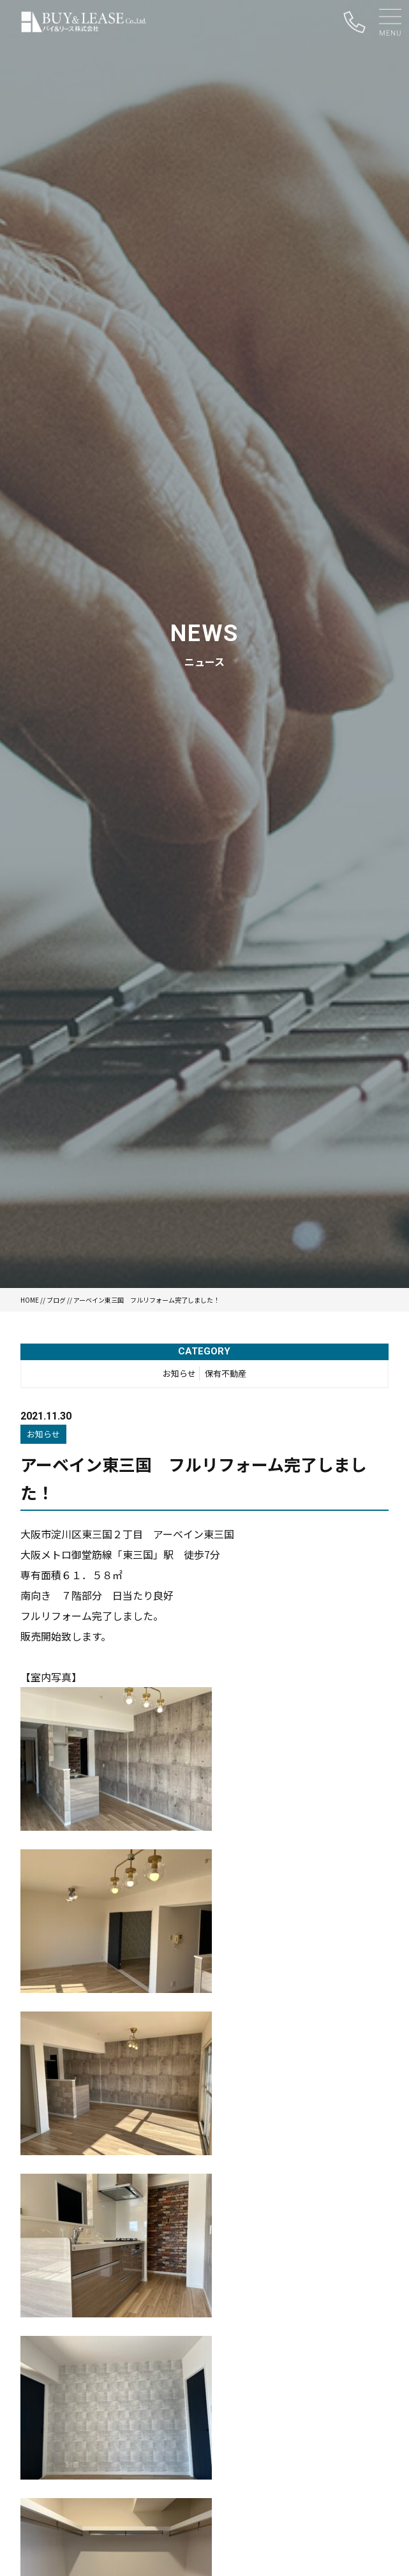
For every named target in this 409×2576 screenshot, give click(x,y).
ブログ (56, 1300)
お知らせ (179, 1373)
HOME (29, 1300)
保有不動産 (225, 1373)
